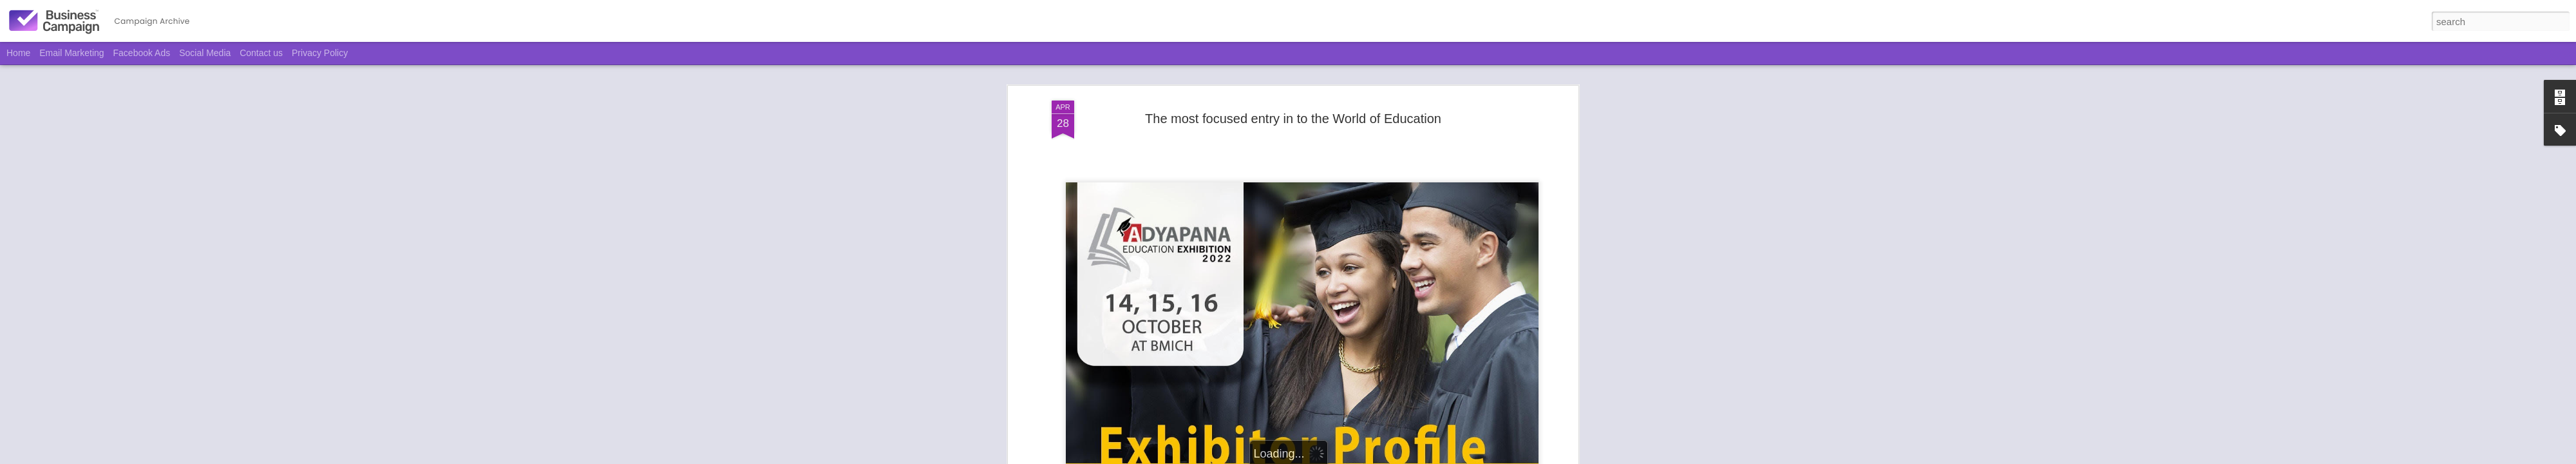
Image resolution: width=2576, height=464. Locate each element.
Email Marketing (71, 53)
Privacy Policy (320, 53)
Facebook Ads (142, 53)
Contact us (261, 53)
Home (18, 53)
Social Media (205, 53)
